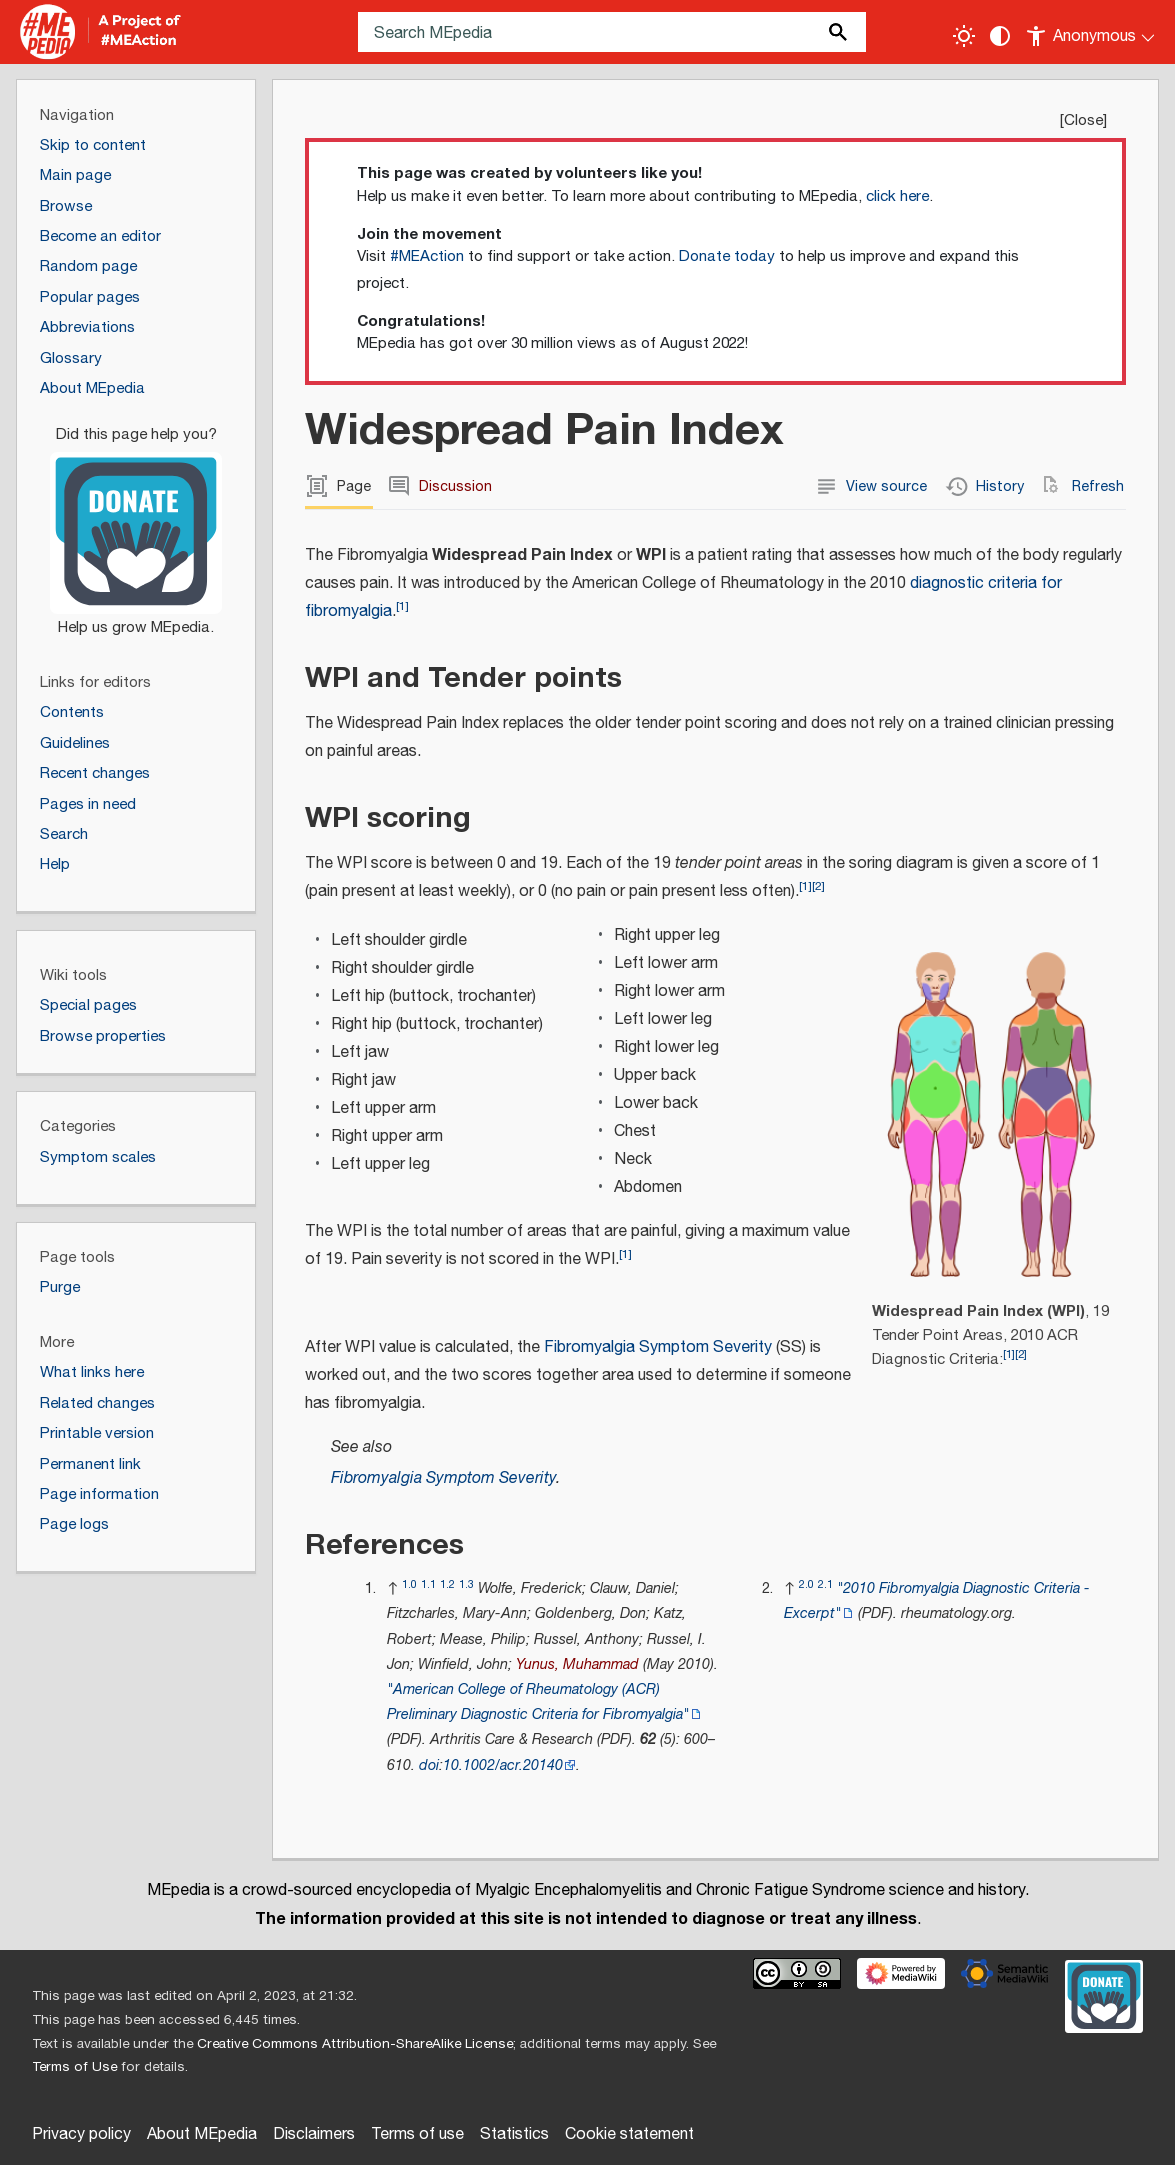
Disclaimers (314, 2134)
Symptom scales (98, 1157)
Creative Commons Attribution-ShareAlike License (355, 2044)
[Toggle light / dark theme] (964, 36)
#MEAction (427, 256)
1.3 (466, 1584)
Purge (60, 1287)
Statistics (514, 2134)
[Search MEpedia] (612, 32)
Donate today (727, 256)
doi (429, 1765)
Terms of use (417, 2134)
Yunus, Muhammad (577, 1664)
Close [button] (1083, 120)
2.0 (806, 1584)
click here (897, 196)
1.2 (447, 1584)
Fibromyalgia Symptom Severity (658, 1347)
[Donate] (136, 522)
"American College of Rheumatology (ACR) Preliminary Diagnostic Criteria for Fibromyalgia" (538, 1702)
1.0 (409, 1584)
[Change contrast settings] (1000, 36)
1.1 (428, 1584)
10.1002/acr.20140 (503, 1765)
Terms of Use (74, 2067)
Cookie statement (629, 2134)
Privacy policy (81, 2134)
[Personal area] (1091, 32)
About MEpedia (202, 2134)
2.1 (825, 1584)
